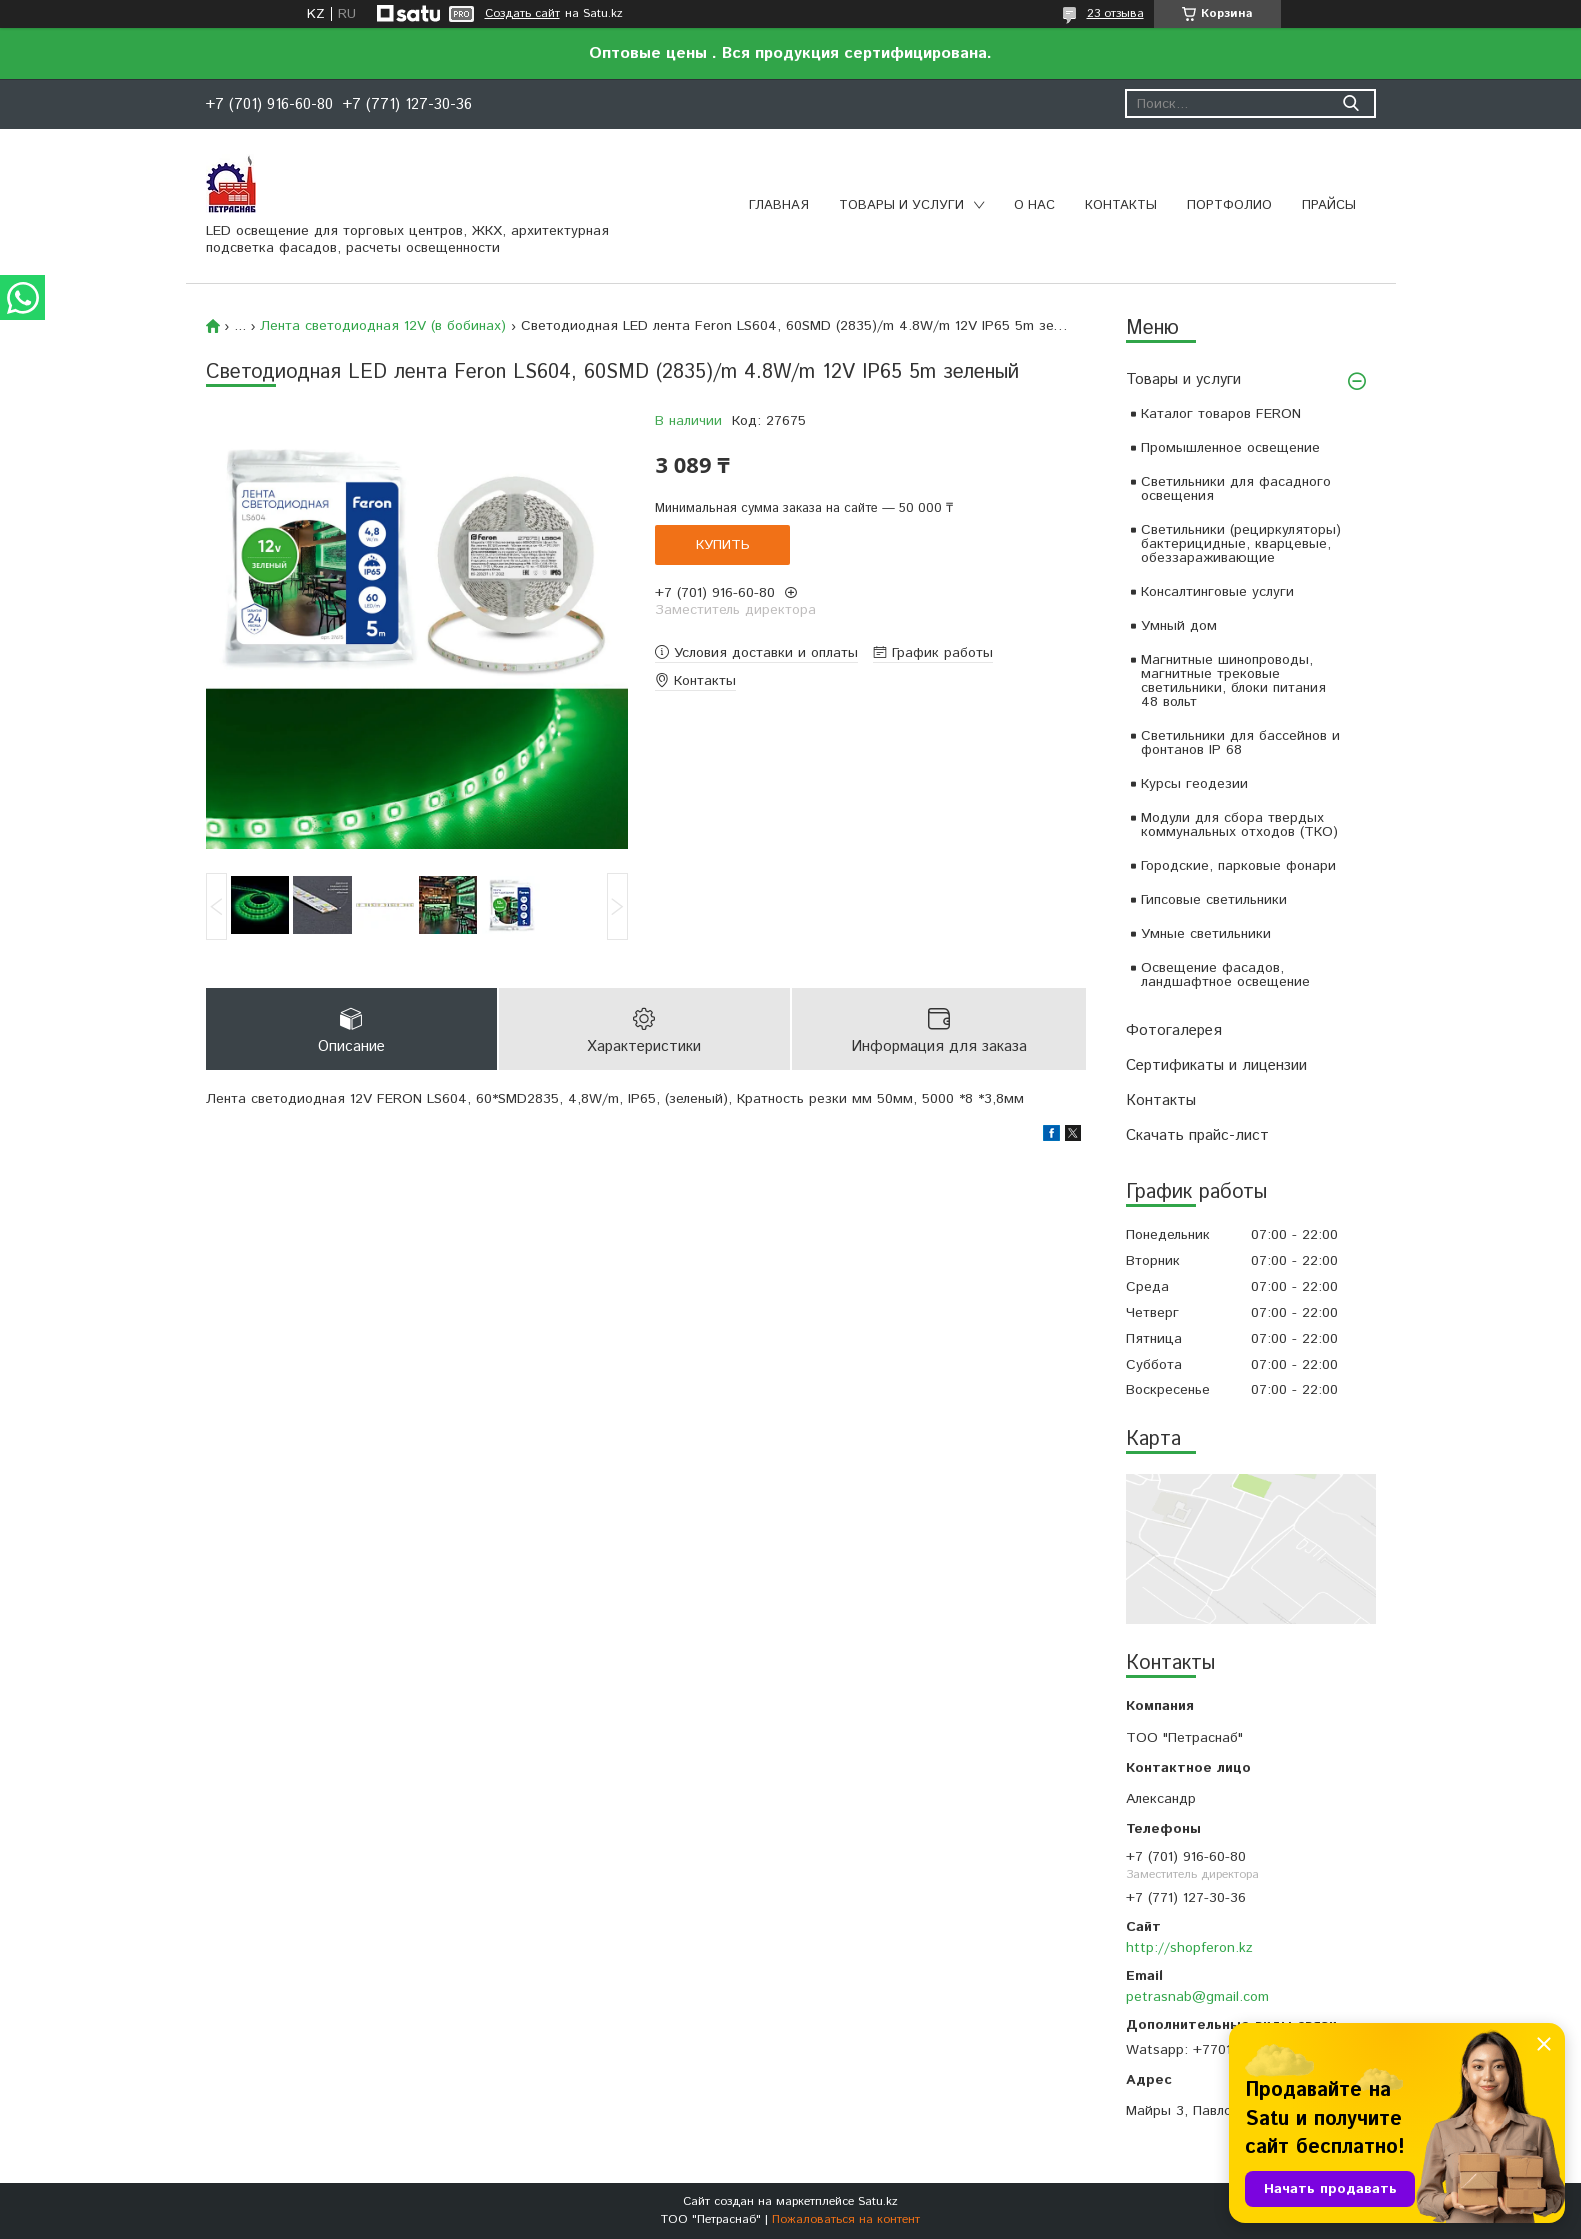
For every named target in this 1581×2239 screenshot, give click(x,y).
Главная (779, 205)
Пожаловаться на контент (846, 2219)
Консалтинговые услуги (1217, 592)
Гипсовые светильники (1214, 900)
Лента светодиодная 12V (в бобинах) (383, 326)
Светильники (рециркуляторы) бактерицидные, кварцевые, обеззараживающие (1241, 544)
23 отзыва (1115, 13)
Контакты (1121, 205)
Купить (723, 545)
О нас (1034, 205)
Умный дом (1179, 626)
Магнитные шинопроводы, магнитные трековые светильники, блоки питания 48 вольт (1233, 681)
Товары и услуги (901, 205)
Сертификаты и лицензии (1216, 1065)
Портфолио (1229, 205)
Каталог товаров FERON (1221, 414)
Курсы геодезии (1194, 784)
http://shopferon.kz (1189, 1948)
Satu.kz (878, 2201)
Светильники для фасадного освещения (1236, 489)
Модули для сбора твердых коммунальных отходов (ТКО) (1239, 825)
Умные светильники (1206, 934)
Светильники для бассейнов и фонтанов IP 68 (1240, 743)
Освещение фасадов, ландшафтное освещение (1225, 975)
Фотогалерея (1174, 1030)
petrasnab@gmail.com (1197, 1997)
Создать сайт (522, 14)
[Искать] (1351, 103)
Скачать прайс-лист (1197, 1135)
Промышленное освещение (1230, 448)
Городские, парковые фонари (1238, 866)
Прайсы (1329, 205)
